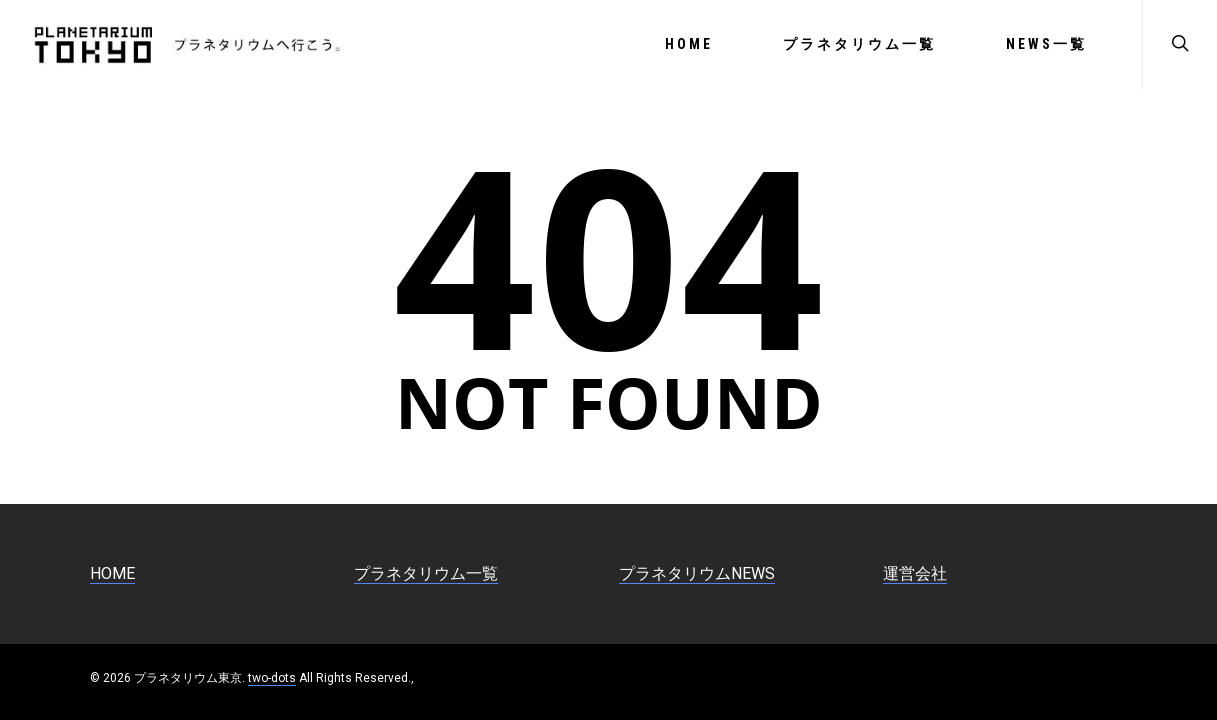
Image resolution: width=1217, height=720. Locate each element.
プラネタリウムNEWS (697, 573)
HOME (689, 44)
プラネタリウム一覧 (859, 44)
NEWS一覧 (1046, 44)
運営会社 (915, 573)
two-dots (272, 678)
